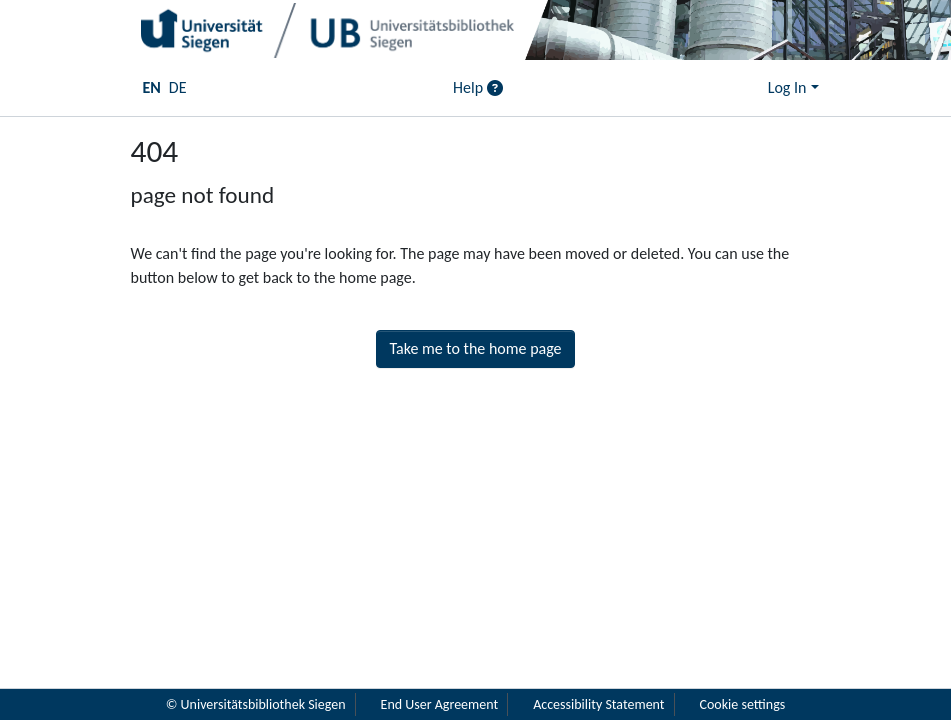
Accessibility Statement (598, 704)
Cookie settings (743, 704)
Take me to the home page (475, 348)
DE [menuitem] (178, 87)
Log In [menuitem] (787, 87)
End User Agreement (440, 704)
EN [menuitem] (152, 87)
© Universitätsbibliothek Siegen (256, 704)
